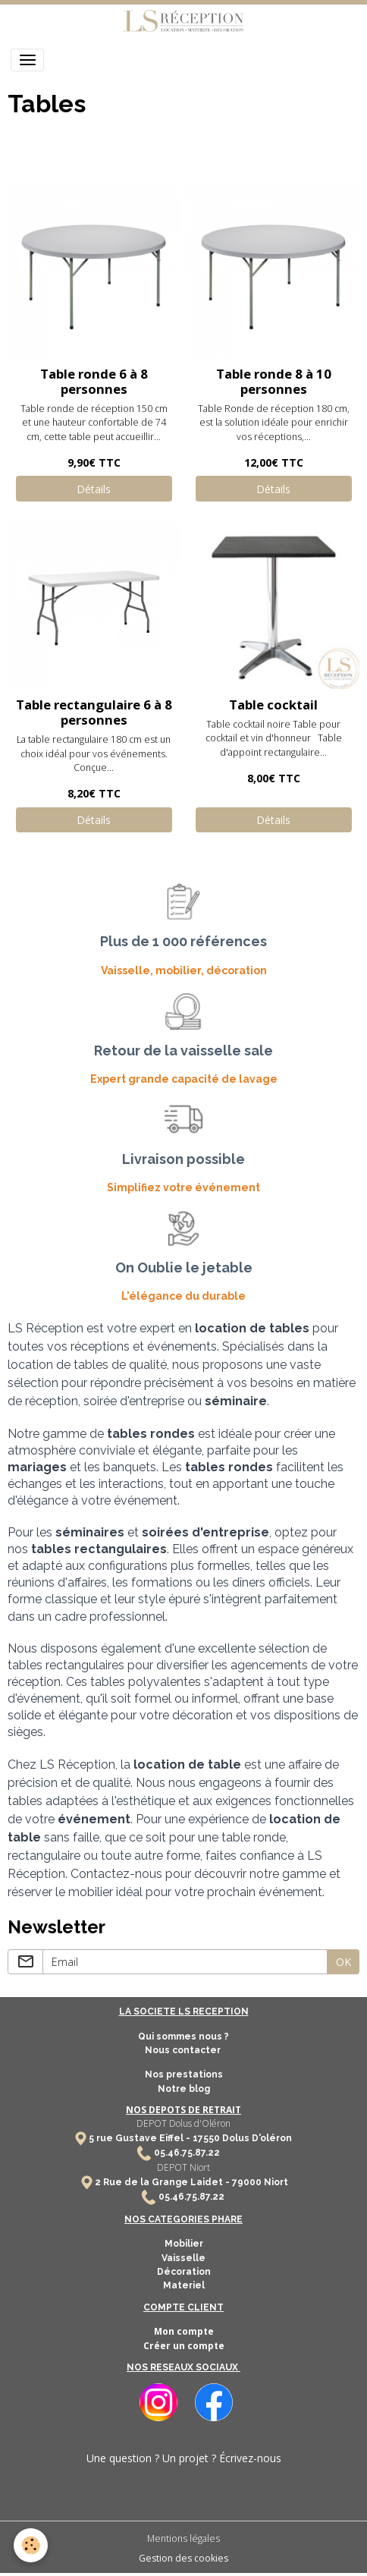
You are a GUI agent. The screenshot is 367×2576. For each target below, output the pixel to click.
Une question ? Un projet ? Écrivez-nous (183, 2458)
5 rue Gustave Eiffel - (141, 2138)
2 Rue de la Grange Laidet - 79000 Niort (191, 2182)
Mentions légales (183, 2538)
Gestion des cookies (183, 2558)
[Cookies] (31, 2545)
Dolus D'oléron (256, 2138)
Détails (94, 489)
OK (343, 1962)
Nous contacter (184, 2050)
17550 (206, 2138)
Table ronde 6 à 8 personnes (94, 381)
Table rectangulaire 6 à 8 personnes (94, 712)
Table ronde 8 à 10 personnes (273, 381)
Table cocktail (273, 704)
